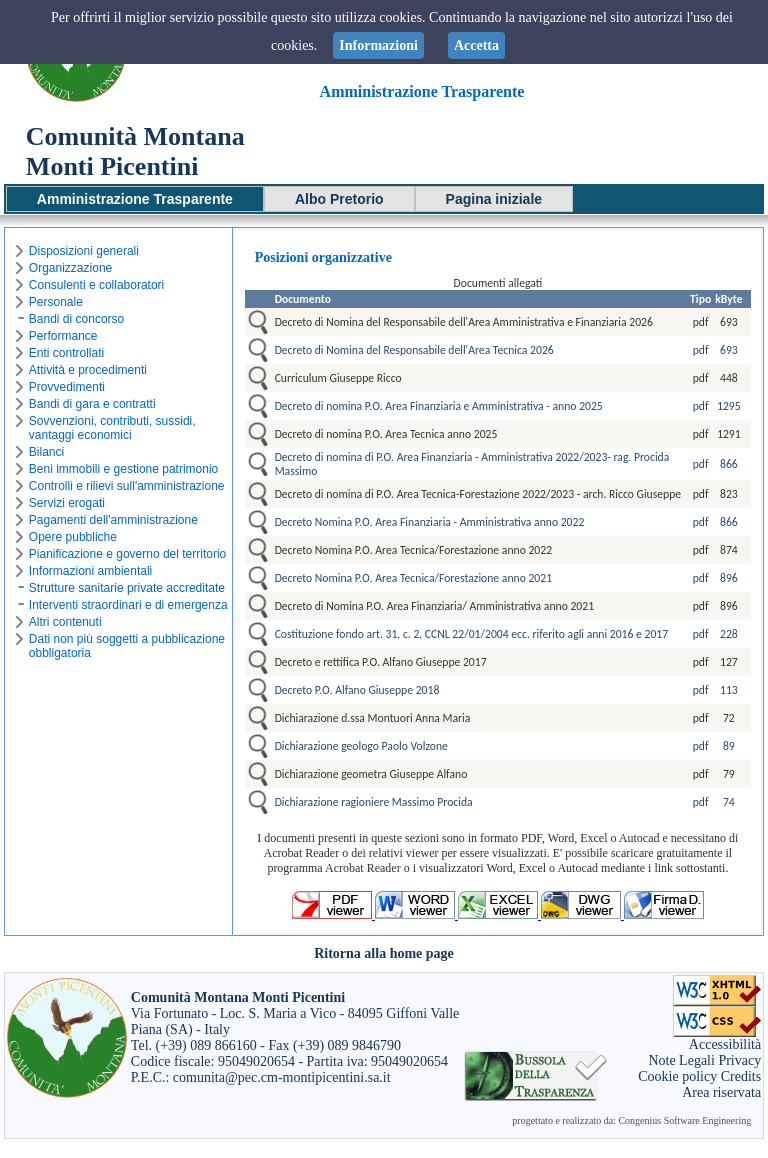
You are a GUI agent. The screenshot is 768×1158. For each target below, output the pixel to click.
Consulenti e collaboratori (96, 285)
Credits (741, 1076)
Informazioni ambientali (90, 571)
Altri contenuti (65, 622)
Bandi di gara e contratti (92, 404)
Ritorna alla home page (384, 953)
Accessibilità (725, 1044)
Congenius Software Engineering (684, 1120)
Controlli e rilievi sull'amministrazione (127, 486)
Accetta (476, 45)
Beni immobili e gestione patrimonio (123, 469)
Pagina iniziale (494, 199)
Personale (56, 302)
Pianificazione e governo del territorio (127, 554)
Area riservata (721, 1092)
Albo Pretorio (339, 199)
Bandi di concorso (76, 319)
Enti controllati (66, 353)
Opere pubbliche (73, 537)
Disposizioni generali (84, 251)
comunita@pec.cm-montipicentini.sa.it (282, 1077)
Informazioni (378, 45)
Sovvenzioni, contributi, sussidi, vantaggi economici (112, 428)
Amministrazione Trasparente (135, 199)
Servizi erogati (67, 503)
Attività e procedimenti (88, 370)
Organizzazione (70, 268)
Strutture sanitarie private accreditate (127, 588)
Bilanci (46, 452)
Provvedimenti (67, 387)
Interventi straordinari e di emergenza (128, 605)
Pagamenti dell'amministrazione (113, 520)
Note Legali (681, 1060)
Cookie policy (677, 1076)
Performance (63, 336)
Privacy (739, 1060)
